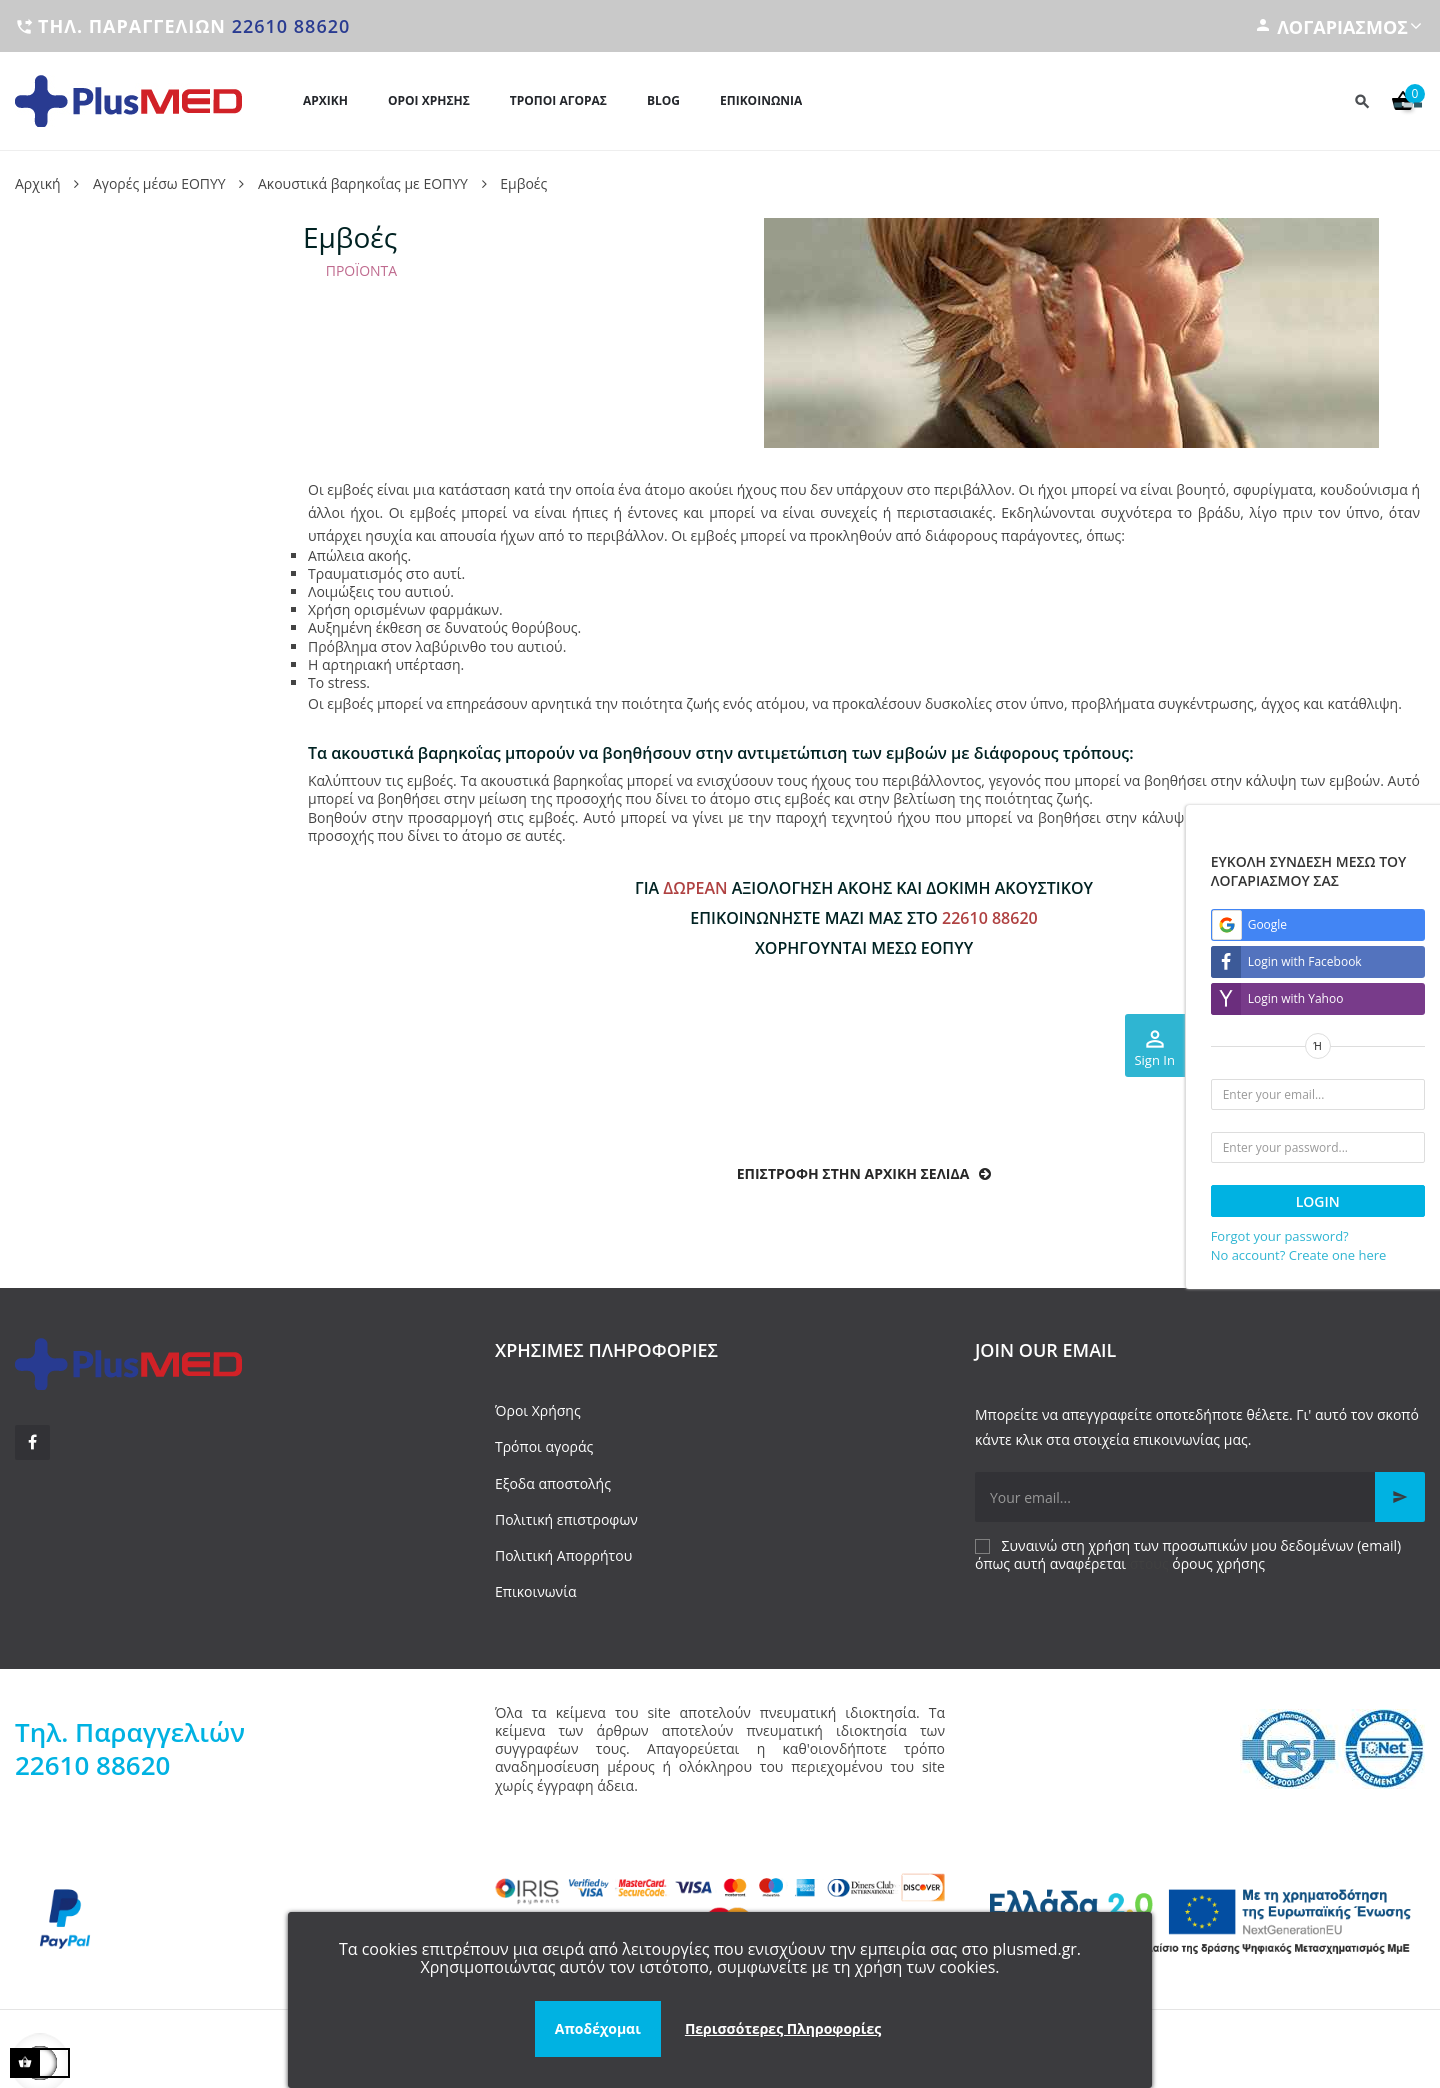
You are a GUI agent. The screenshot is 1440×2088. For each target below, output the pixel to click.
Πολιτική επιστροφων (566, 1519)
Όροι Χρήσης (538, 1410)
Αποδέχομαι (598, 2028)
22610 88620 (291, 26)
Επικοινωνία (535, 1591)
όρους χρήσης (1218, 1563)
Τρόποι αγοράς (544, 1446)
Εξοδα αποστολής (553, 1483)
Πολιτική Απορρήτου (563, 1555)
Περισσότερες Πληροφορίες (783, 2028)
